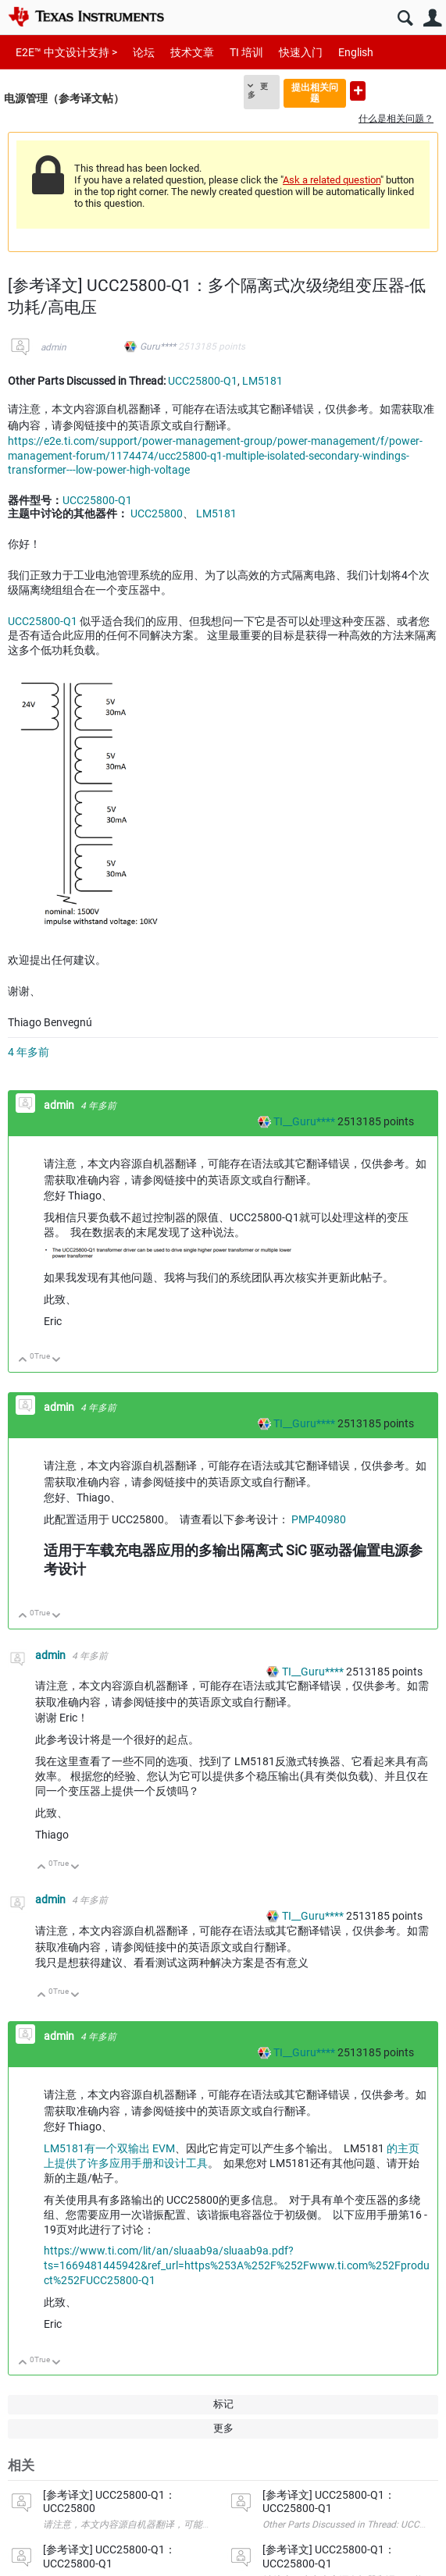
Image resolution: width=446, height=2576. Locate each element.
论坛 (144, 52)
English (355, 52)
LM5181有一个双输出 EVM (109, 2148)
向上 (23, 1360)
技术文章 (192, 52)
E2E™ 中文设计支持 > (66, 52)
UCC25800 (156, 513)
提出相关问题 (314, 92)
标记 (223, 2404)
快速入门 (301, 52)
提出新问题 (358, 91)
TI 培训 (246, 52)
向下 (56, 1360)
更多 (258, 90)
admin (53, 347)
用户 (432, 18)
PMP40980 (318, 1519)
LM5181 (262, 381)
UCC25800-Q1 (202, 381)
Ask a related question (331, 180)
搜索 (405, 18)
